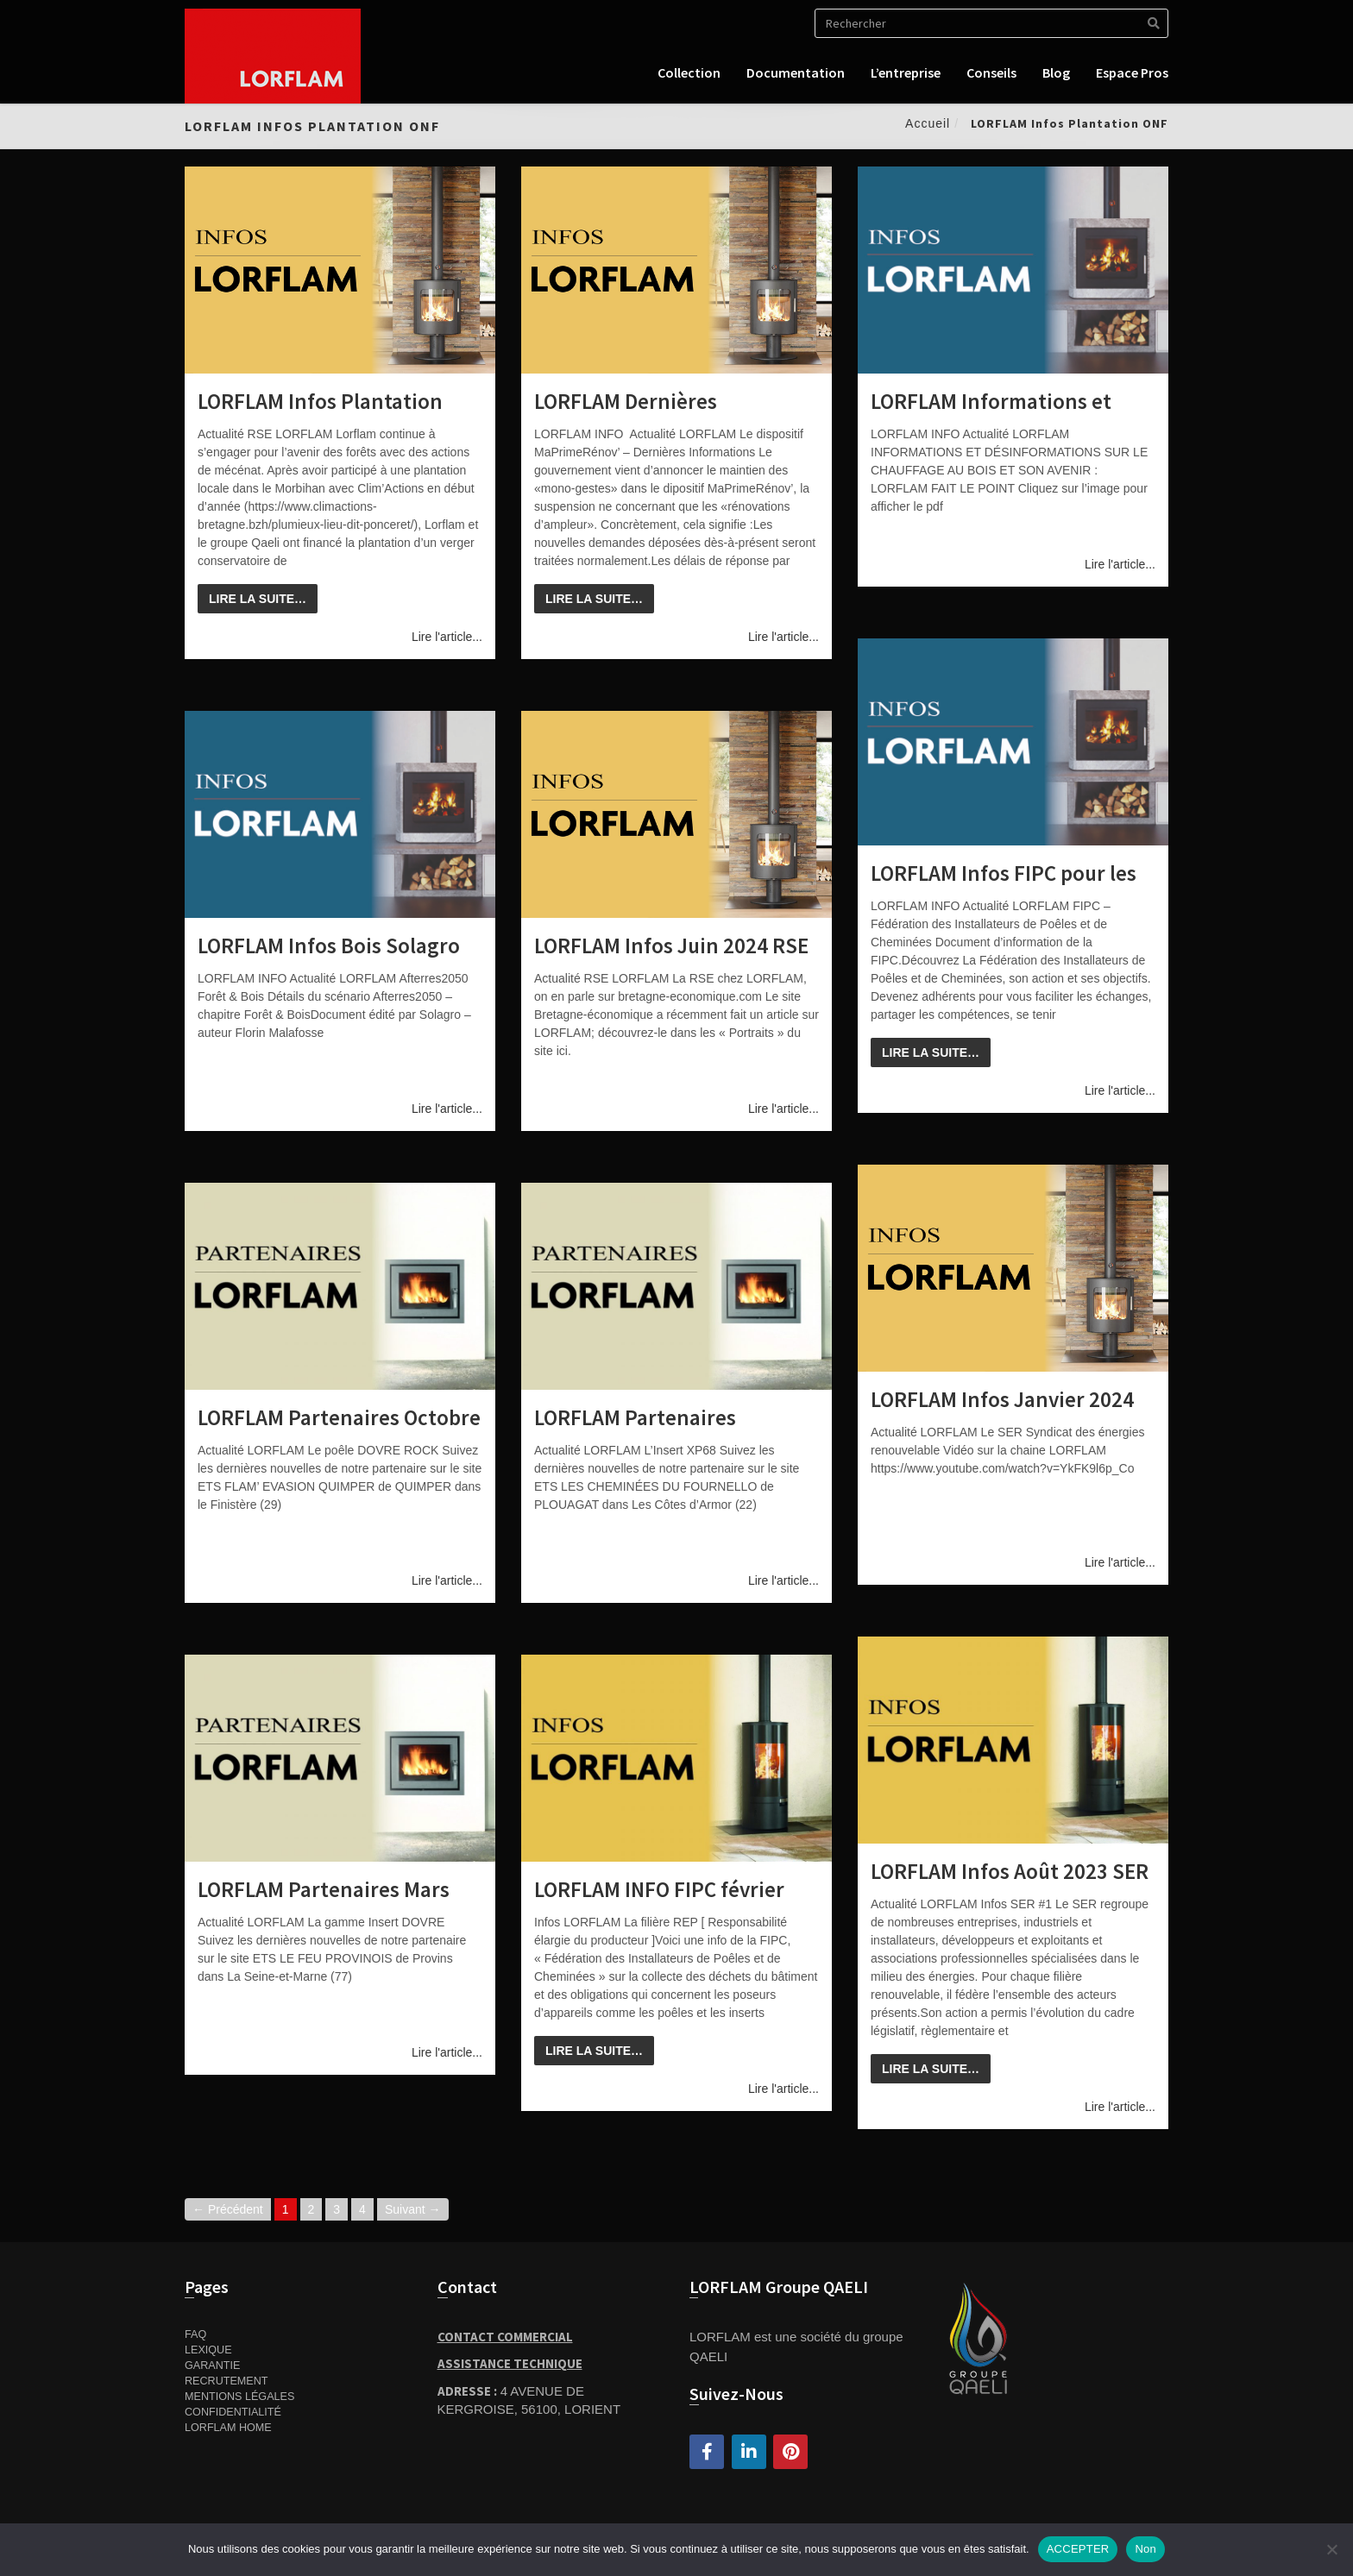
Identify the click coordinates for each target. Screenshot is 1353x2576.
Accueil (927, 123)
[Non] (1331, 2549)
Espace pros (1132, 72)
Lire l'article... (447, 637)
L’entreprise (906, 72)
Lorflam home (228, 2428)
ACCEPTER (1078, 2548)
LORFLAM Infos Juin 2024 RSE (671, 945)
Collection (689, 72)
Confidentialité (233, 2412)
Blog (1056, 72)
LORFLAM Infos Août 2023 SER (1009, 1871)
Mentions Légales (239, 2397)
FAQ (195, 2334)
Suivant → (413, 2209)
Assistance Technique (509, 2363)
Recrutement (226, 2381)
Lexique (208, 2350)
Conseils (991, 72)
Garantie (212, 2365)
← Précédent (227, 2209)
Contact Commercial (505, 2336)
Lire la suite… (257, 599)
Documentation (795, 72)
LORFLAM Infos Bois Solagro (329, 945)
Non (1145, 2548)
